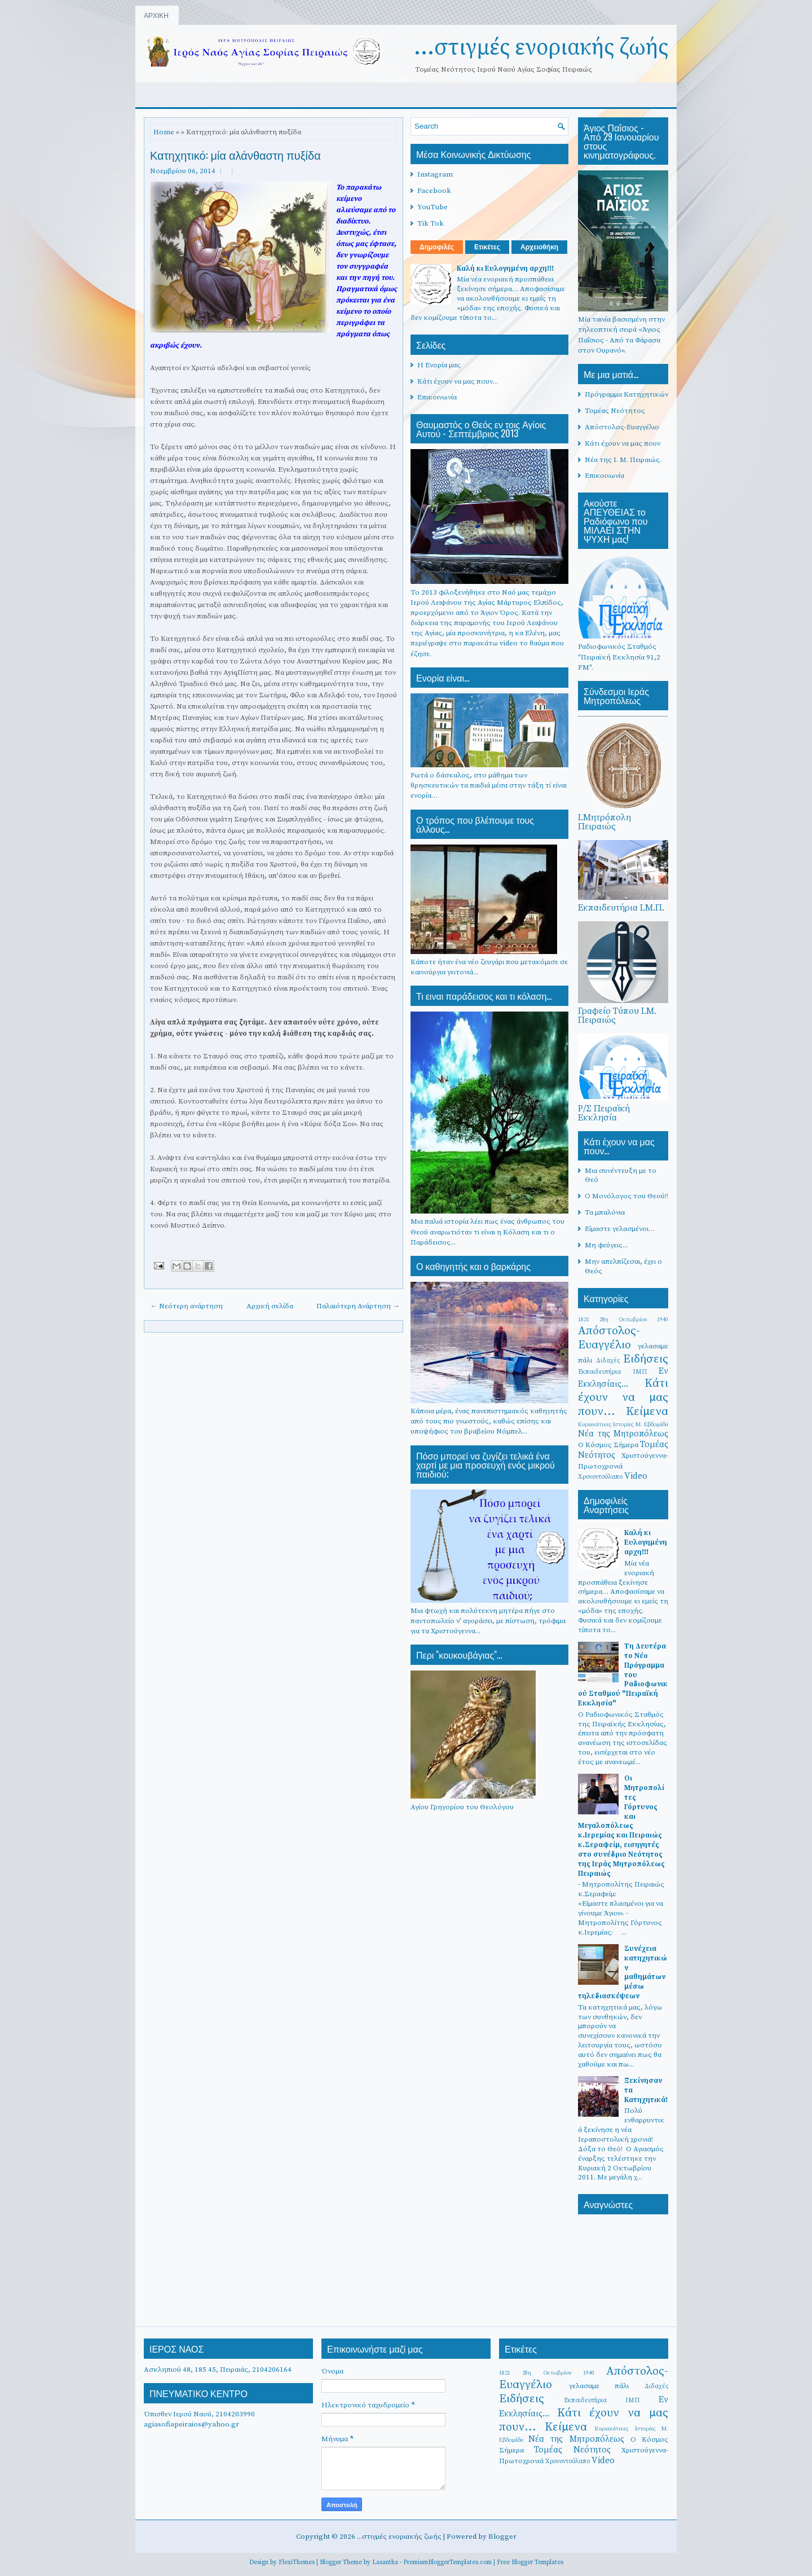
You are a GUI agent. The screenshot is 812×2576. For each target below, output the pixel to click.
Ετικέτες (487, 247)
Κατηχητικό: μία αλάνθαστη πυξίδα (235, 154)
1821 (583, 1319)
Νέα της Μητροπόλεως (623, 1433)
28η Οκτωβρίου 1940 (633, 1319)
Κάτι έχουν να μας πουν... (457, 381)
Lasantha (385, 2562)
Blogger (502, 2536)
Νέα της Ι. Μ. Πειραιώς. (623, 459)
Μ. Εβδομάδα (652, 1424)
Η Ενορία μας (439, 365)
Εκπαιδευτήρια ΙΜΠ (612, 1372)
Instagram (435, 174)
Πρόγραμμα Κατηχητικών (626, 394)
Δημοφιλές (437, 247)
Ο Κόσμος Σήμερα (608, 1444)
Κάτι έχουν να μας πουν (622, 443)
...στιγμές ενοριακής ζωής (541, 47)
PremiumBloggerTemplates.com (447, 2562)
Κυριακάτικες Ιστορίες (605, 1424)
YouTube (432, 207)
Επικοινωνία (437, 397)
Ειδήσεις (645, 1359)
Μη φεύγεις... (606, 1245)
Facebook (434, 190)
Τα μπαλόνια (605, 1212)
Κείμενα (647, 1411)
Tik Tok (430, 223)
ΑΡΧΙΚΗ (156, 15)
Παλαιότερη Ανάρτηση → (358, 1306)
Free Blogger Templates (530, 2562)
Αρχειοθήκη (539, 247)
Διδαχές (608, 1360)
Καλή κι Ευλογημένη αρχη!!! (505, 268)
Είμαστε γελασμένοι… (620, 1228)
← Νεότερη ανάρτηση (186, 1306)
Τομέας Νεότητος (615, 410)
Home (163, 132)
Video (635, 1476)
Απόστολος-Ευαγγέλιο (622, 427)
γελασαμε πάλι (599, 2385)
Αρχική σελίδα (269, 1306)
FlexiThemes (297, 2562)
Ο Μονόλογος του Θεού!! (626, 1196)
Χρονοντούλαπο (600, 1476)
